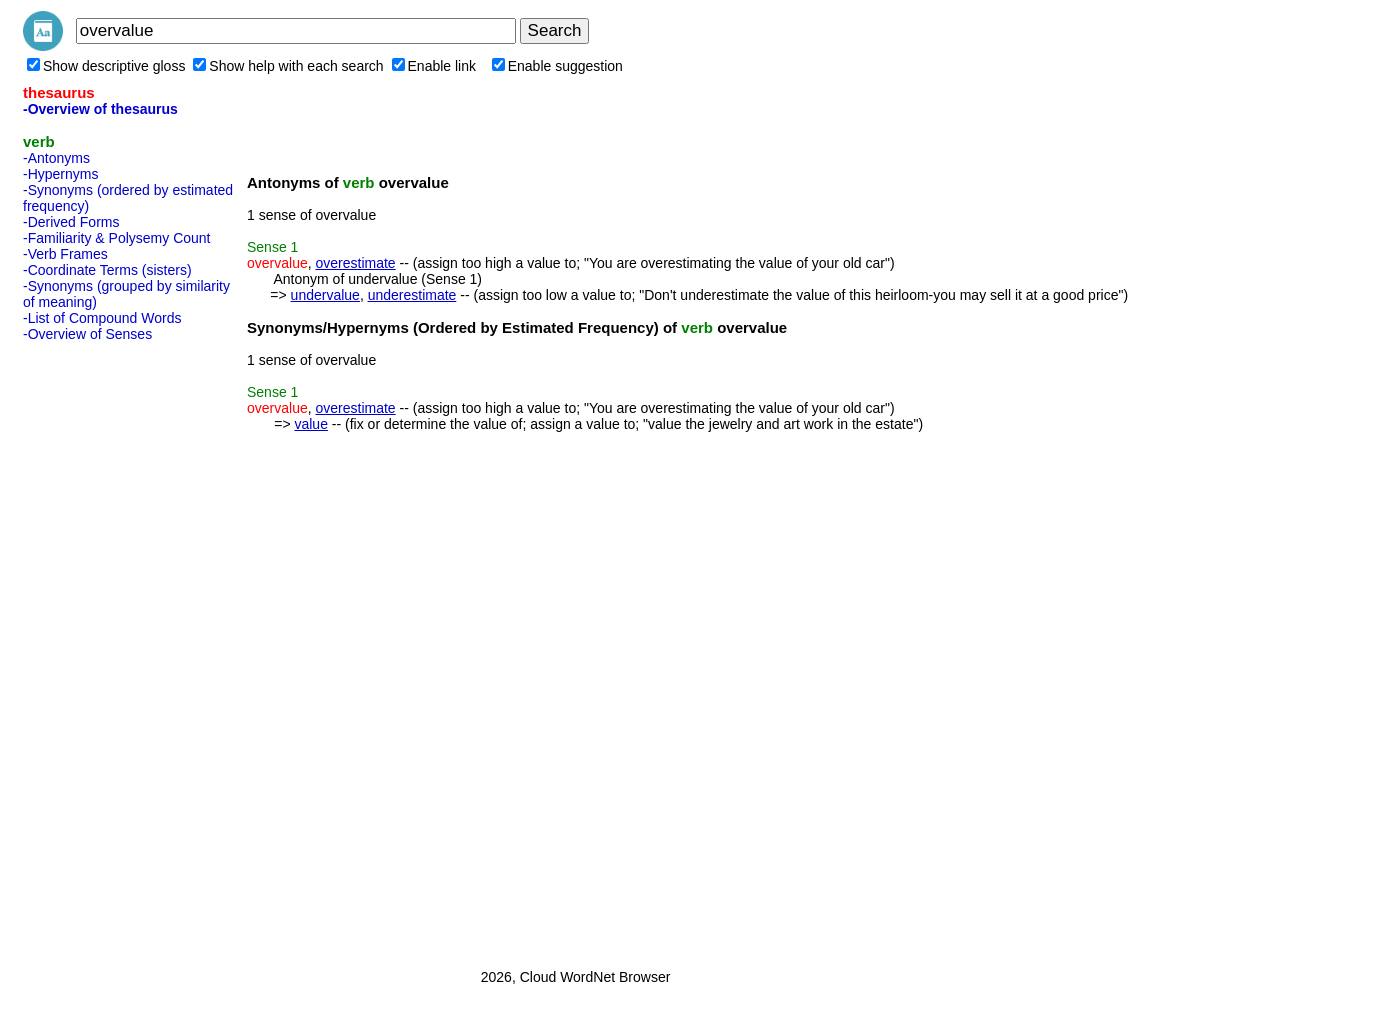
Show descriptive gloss (106, 66)
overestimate (355, 263)
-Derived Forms (71, 222)
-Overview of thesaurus (100, 109)
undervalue (325, 295)
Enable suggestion (557, 66)
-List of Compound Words (102, 318)
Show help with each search (288, 66)
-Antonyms (56, 158)
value (310, 424)
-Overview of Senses (87, 334)
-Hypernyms (60, 174)
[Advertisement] (103, 649)
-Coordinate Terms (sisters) (107, 270)
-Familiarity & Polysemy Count (117, 238)
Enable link (434, 66)
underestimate (412, 295)
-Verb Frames (65, 254)
